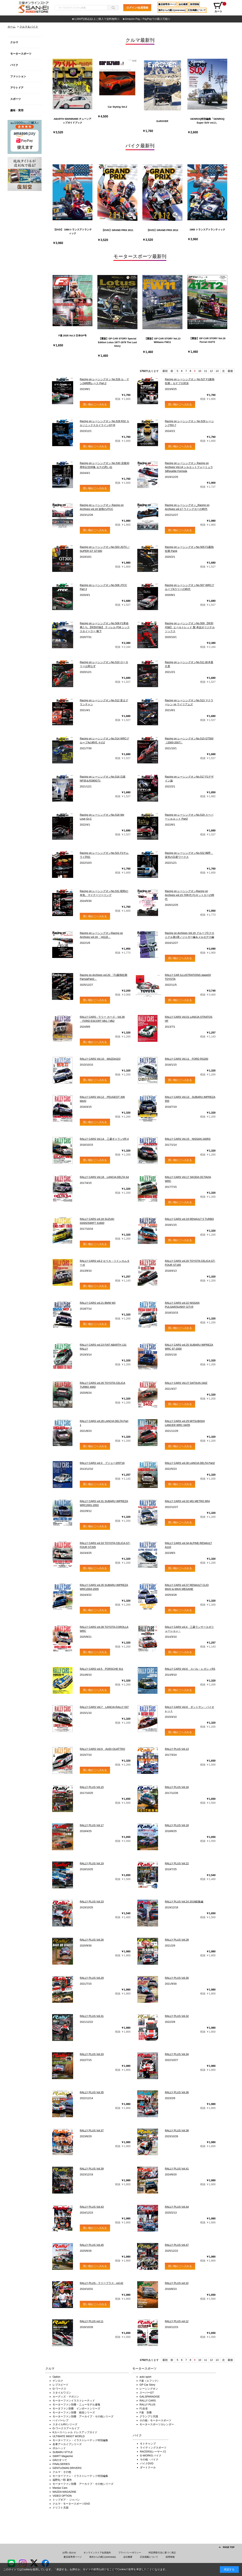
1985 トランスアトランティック (207, 229)
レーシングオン (149, 2388)
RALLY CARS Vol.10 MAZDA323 (100, 1058)
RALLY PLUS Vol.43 (92, 2206)
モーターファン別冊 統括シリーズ (74, 2412)
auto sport (145, 2376)
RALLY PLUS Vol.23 (92, 1901)
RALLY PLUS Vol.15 (92, 1787)
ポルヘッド (59, 2448)
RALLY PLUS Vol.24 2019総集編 (184, 1901)
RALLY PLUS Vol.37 (92, 2130)
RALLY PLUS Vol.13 (177, 1748)
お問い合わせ (69, 2552)
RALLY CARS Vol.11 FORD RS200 (186, 1058)
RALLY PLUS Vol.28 (177, 1939)
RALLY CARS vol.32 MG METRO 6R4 (187, 1501)
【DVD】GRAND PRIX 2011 (117, 230)
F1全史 (144, 2408)
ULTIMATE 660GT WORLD (69, 2436)
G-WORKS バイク (150, 2455)
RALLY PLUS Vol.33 (92, 2054)
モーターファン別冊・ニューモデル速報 (76, 2404)
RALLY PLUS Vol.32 (177, 2016)
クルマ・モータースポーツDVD (71, 2503)
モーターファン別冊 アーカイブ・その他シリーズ (83, 2416)
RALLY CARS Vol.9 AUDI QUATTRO (102, 1748)
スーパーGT (147, 2392)
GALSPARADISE (150, 2396)
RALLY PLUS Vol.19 (92, 1863)
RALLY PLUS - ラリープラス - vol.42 (101, 2283)
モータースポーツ (144, 2368)
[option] (121, 19)
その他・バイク (149, 2459)
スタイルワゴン (62, 2392)
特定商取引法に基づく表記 (162, 2552)
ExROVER (162, 121)
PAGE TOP (228, 2547)
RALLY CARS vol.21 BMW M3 (98, 1302)
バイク (137, 2435)
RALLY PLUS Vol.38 (177, 2130)
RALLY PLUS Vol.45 (92, 2244)
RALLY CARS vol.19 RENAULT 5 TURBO (189, 1218)
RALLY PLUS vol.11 (91, 2321)
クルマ (49, 2368)
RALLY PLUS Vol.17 (92, 1825)
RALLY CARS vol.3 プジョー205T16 (102, 1462)
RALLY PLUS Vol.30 (177, 1977)
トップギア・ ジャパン (66, 2499)
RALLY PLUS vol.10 (176, 2283)
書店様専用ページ (167, 4)
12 (211, 370)
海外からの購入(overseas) (171, 10)
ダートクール (148, 2467)
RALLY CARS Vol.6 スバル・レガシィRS (190, 1668)
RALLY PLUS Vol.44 (177, 2206)
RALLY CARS (148, 2400)
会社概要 (183, 4)
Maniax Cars (60, 2487)
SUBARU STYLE (63, 2452)
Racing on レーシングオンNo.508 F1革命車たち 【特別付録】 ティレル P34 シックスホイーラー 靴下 (105, 627)
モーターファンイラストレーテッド (74, 2400)
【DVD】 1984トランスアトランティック (72, 231)
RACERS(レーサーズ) (153, 2451)
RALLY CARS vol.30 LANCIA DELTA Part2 (190, 1462)
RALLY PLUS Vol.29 (92, 1977)
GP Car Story (147, 2384)
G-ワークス (59, 2388)
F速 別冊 (146, 2412)
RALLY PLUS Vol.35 (92, 2092)
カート (219, 7)
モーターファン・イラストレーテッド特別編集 (80, 2440)
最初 (165, 370)
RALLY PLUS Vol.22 (177, 1863)
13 (217, 370)
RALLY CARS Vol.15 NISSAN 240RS (188, 1138)
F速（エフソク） (150, 2380)
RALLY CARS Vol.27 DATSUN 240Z (186, 1382)
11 (205, 370)
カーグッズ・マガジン (66, 2396)
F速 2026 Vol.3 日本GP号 (72, 335)
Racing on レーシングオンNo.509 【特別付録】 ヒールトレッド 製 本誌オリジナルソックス (190, 627)
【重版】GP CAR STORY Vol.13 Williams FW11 (162, 340)
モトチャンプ (148, 2443)
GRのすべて (60, 2460)
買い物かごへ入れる (95, 404)
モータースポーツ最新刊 (139, 256)
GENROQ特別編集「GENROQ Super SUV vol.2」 (207, 120)
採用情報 (194, 4)
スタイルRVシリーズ (65, 2424)
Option (56, 2376)
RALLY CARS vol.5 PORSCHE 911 (101, 1668)
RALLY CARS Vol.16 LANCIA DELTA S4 (104, 1177)
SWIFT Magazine (63, 2456)
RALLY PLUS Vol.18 (177, 1825)
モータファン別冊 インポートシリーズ (76, 2408)
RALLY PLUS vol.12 (176, 2321)
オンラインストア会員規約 (97, 2552)
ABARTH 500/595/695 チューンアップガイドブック (72, 120)
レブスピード (60, 2384)
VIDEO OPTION (62, 2495)
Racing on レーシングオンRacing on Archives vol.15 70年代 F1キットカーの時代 (189, 895)
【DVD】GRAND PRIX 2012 (162, 230)
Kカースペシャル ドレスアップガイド (75, 2432)
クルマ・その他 (62, 2471)
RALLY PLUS (147, 2404)
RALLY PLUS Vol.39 (92, 2168)
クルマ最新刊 (140, 40)
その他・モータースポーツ (155, 2420)
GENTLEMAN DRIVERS (67, 2467)
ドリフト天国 (60, 2507)
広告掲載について (197, 10)
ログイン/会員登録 (137, 7)
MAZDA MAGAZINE (64, 2491)
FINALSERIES (61, 2464)
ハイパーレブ (60, 2420)
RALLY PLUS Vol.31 (92, 2016)
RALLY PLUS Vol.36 (177, 2092)
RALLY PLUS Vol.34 (177, 2054)
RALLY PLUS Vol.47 (177, 2244)
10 (199, 370)
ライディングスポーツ (153, 2447)
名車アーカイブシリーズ (67, 2444)
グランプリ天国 (149, 2416)
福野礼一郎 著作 (62, 2479)
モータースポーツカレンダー (157, 2424)
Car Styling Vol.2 (117, 106)
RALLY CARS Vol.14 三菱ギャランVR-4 (104, 1138)
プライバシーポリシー (129, 2552)
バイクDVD (147, 2463)
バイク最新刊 (140, 145)
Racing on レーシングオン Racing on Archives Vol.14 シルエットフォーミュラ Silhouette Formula (189, 467)
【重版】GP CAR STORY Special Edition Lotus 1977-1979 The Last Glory (117, 342)
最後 (230, 370)
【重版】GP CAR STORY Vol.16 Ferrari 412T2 (207, 340)
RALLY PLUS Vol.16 (177, 1787)
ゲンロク (58, 2380)
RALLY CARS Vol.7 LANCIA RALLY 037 (104, 1707)
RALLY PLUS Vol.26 (92, 1939)
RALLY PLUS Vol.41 (177, 2168)
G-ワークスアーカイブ (66, 2428)
